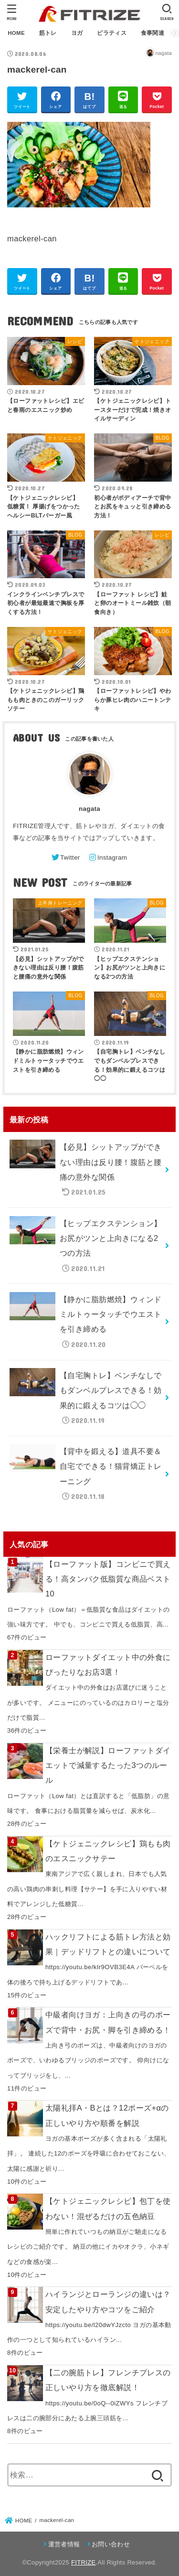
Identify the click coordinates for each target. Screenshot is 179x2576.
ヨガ (77, 33)
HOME (16, 33)
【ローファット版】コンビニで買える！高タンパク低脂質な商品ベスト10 (108, 1579)
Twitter (70, 857)
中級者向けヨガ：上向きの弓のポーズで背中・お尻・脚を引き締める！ (108, 2022)
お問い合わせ (111, 2544)
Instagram (112, 857)
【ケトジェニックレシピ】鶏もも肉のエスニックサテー (108, 1851)
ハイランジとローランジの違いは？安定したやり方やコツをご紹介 (108, 2301)
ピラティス (111, 33)
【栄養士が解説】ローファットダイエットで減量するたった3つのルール (108, 1765)
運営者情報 (64, 2544)
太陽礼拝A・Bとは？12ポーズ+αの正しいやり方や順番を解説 (107, 2115)
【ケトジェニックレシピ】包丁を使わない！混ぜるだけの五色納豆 (108, 2208)
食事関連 (152, 33)
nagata (89, 808)
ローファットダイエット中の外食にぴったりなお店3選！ (108, 1664)
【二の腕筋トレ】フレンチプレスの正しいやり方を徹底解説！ (108, 2380)
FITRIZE (83, 2562)
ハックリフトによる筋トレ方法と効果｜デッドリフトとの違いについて (108, 1944)
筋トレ (48, 33)
